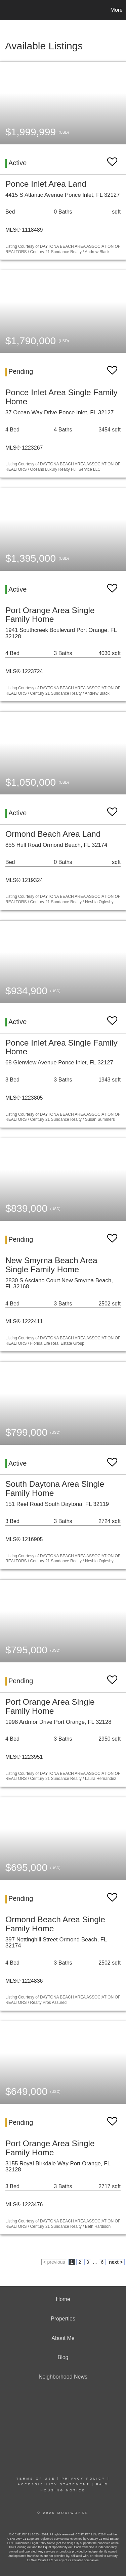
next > (116, 2262)
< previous (54, 2262)
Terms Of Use (35, 2478)
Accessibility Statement (54, 2484)
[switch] (112, 158)
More (117, 10)
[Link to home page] (6, 10)
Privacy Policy (83, 2478)
